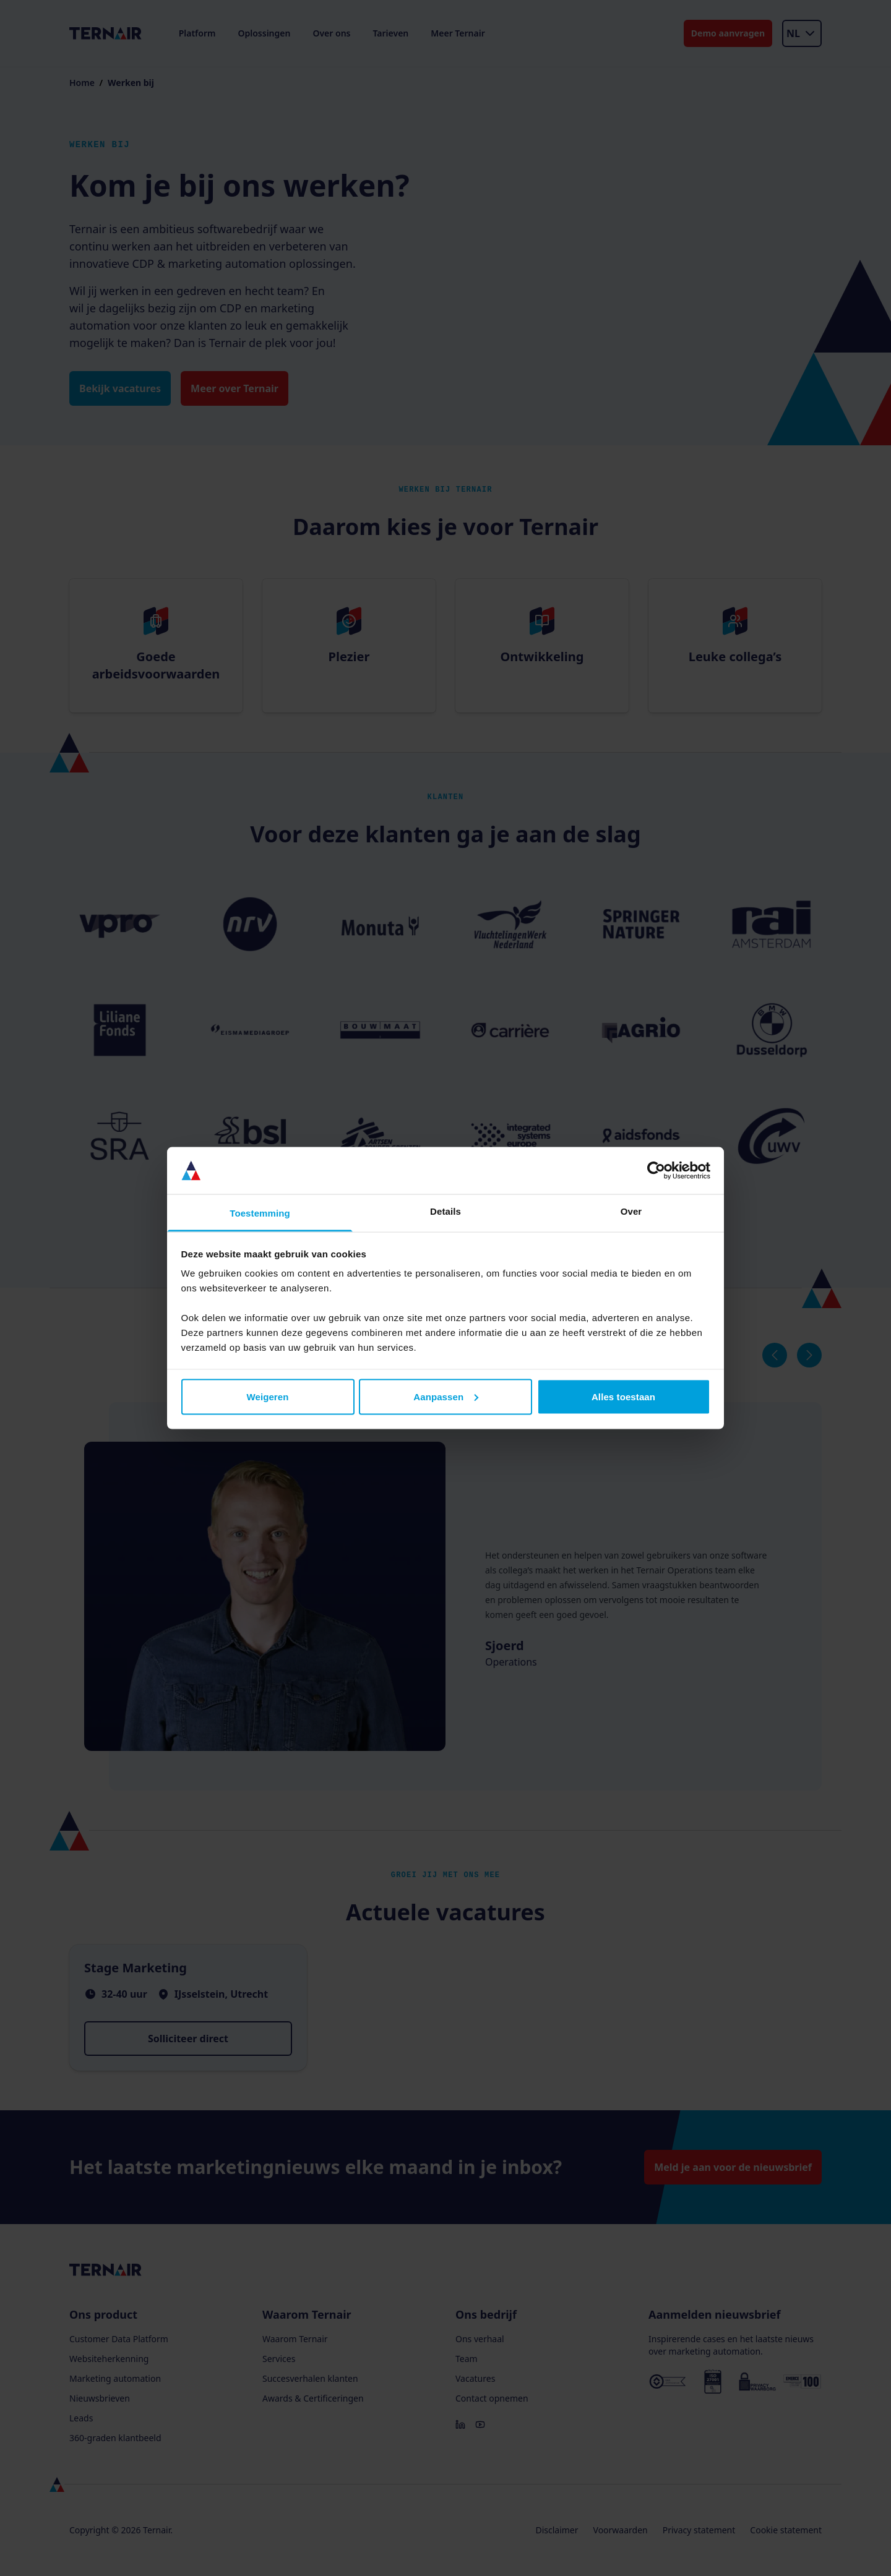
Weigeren (267, 1396)
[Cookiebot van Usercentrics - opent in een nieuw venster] (656, 1171)
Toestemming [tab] (260, 1213)
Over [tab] (631, 1211)
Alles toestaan (623, 1396)
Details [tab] (445, 1211)
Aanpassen (445, 1396)
